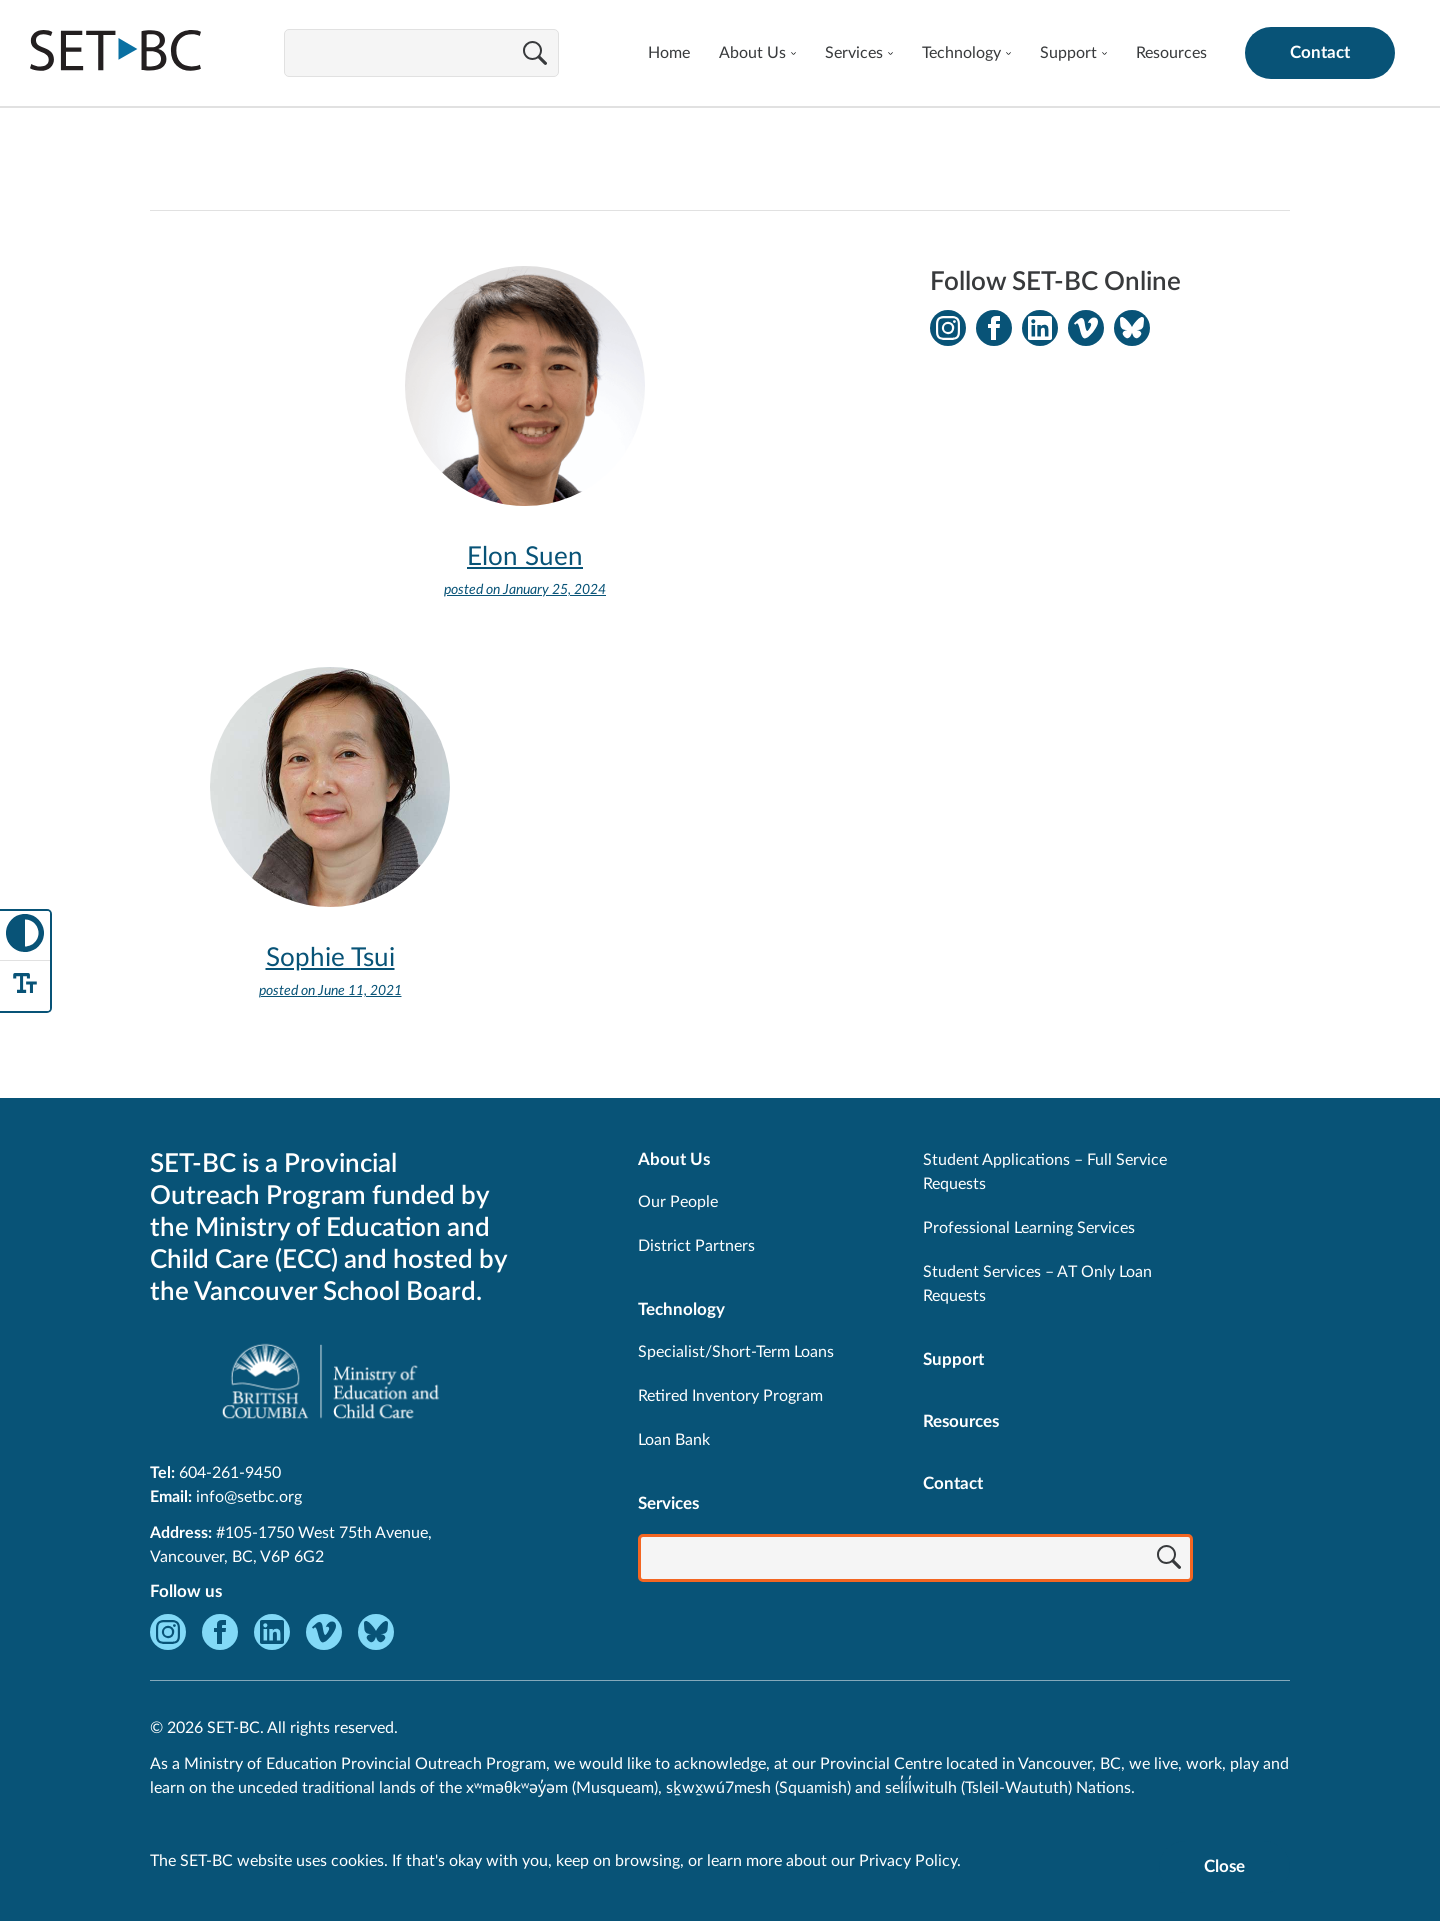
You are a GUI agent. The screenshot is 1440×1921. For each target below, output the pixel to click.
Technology (961, 53)
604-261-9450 (230, 1473)
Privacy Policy (908, 1861)
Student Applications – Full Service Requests (1045, 1172)
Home (669, 53)
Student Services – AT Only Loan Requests (1037, 1284)
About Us (752, 53)
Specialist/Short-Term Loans (736, 1352)
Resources (1171, 53)
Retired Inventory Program (730, 1396)
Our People (678, 1202)
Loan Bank (674, 1440)
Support (1068, 53)
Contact (1320, 52)
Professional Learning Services (1029, 1228)
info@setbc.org (249, 1497)
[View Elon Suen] (525, 451)
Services (854, 53)
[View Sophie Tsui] (330, 852)
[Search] (535, 55)
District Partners (696, 1246)
